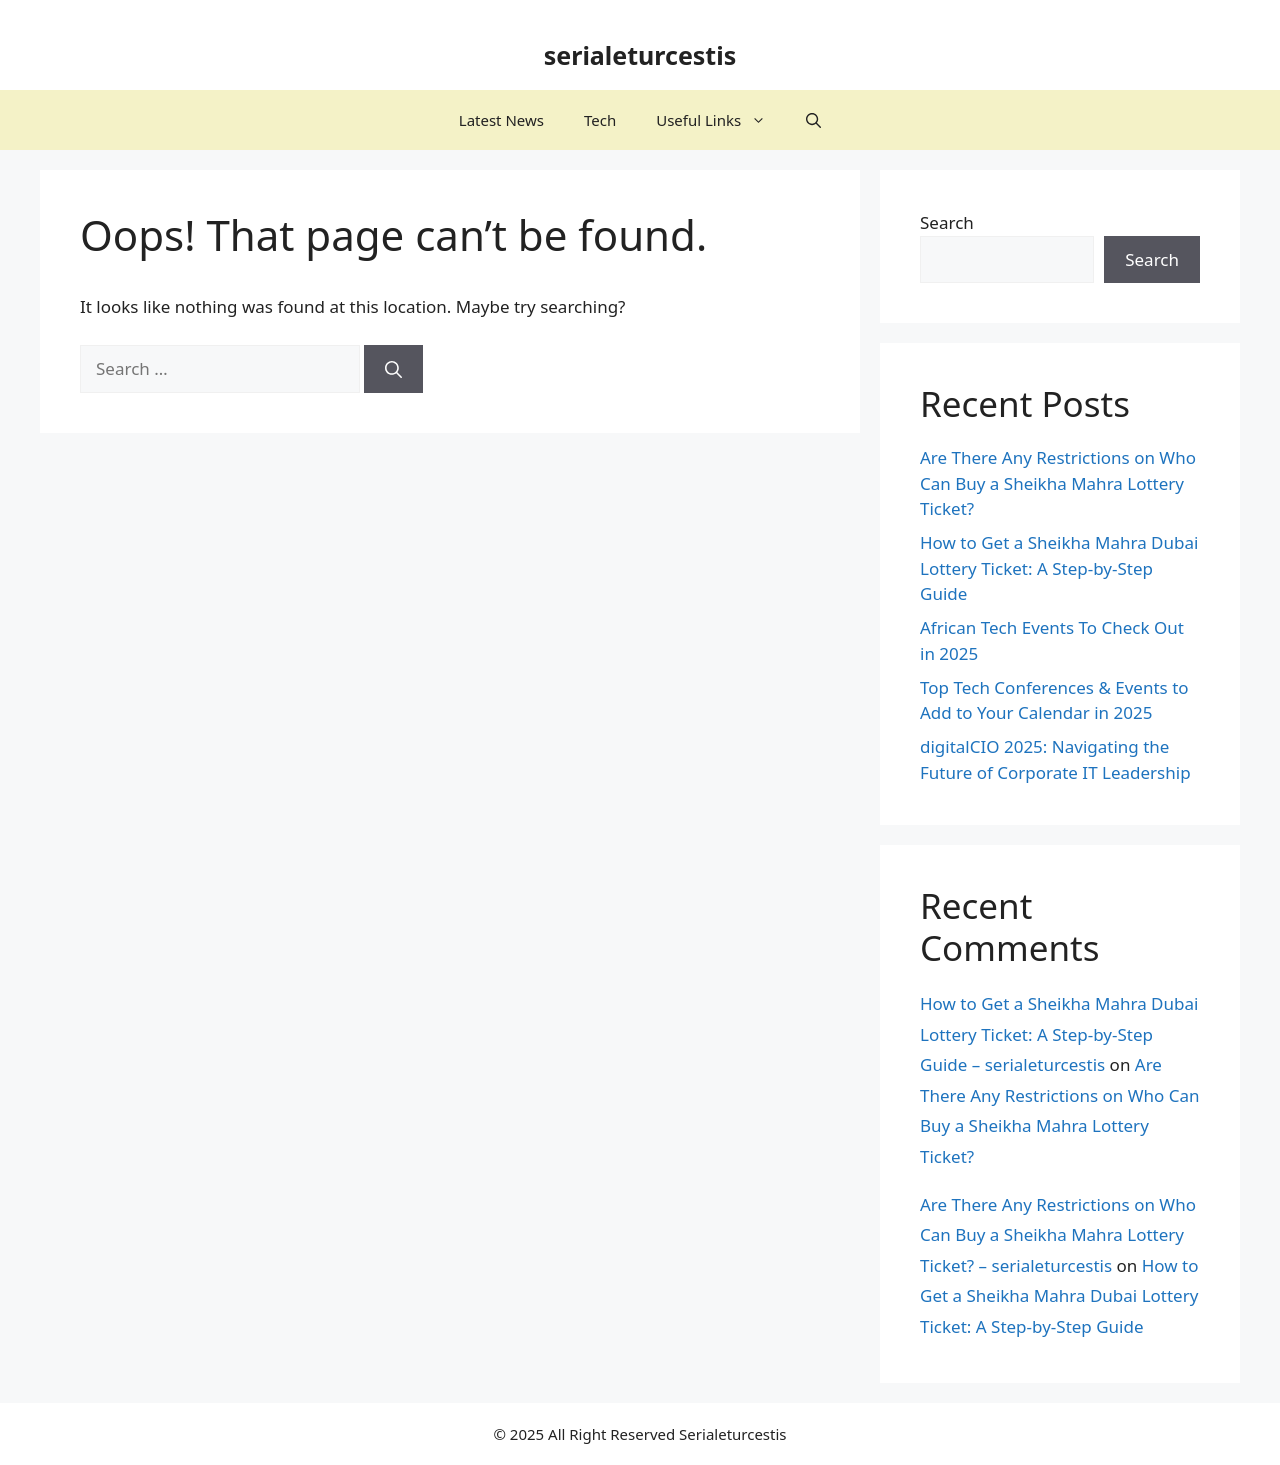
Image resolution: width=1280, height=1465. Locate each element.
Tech (600, 120)
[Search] (393, 369)
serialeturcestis (640, 55)
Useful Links (721, 120)
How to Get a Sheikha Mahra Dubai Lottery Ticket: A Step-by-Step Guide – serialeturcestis (1059, 1034)
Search (947, 222)
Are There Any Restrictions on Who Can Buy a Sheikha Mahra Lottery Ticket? (1058, 483)
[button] (813, 120)
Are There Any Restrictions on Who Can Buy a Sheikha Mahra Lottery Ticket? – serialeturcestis (1058, 1235)
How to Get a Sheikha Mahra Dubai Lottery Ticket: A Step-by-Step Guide (1059, 568)
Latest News (501, 120)
